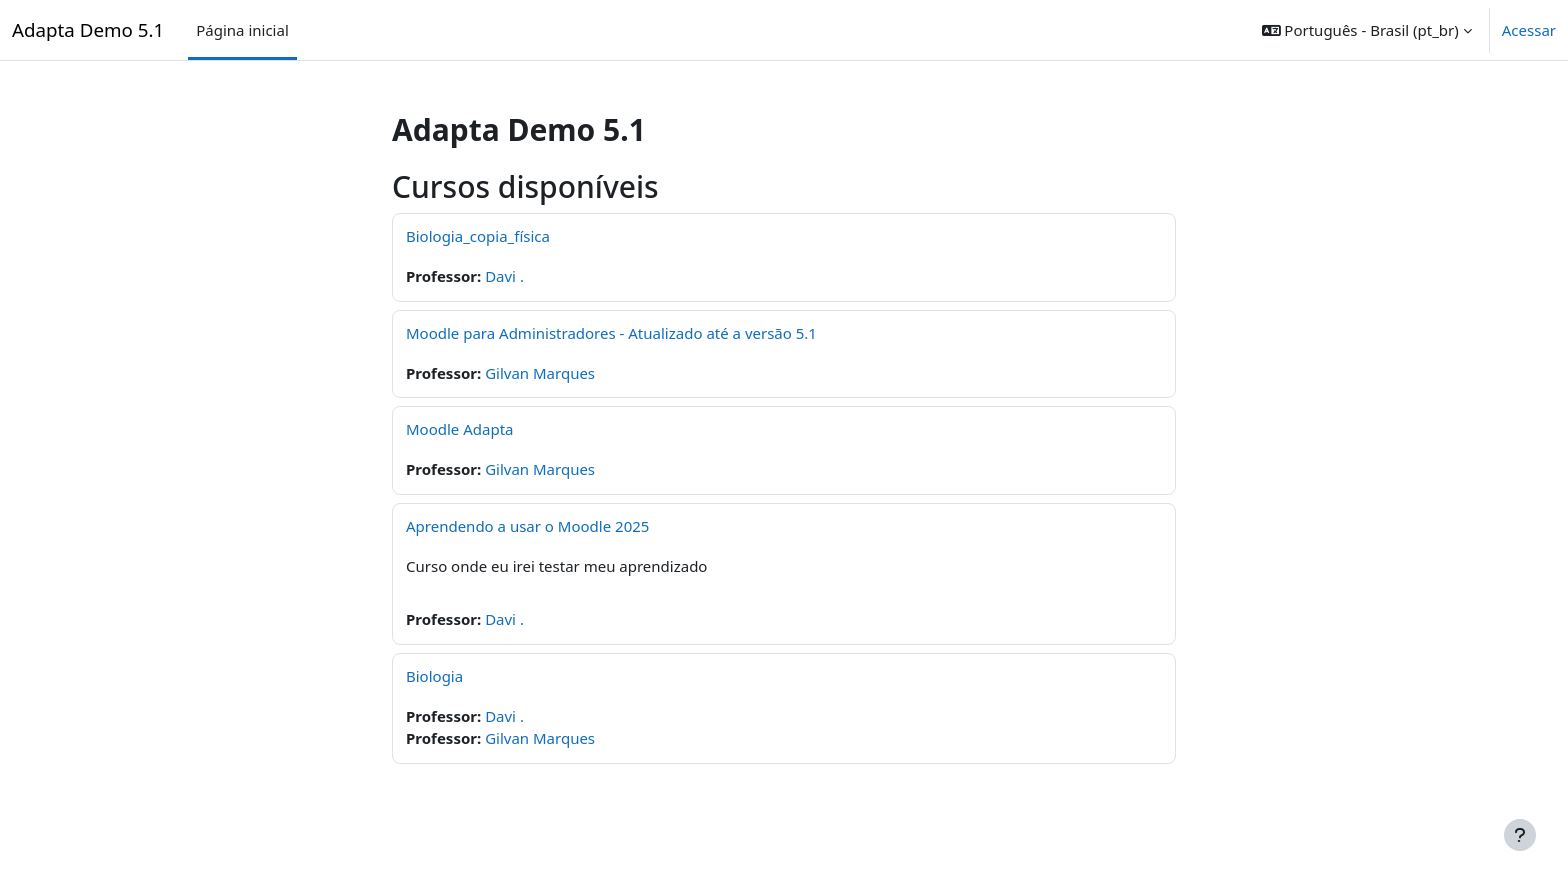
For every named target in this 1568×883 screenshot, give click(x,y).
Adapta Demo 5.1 (88, 29)
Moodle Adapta (460, 429)
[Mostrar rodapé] (1520, 835)
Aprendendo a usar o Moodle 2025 (527, 526)
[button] (1367, 30)
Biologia (434, 676)
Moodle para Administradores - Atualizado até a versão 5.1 (611, 333)
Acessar (1529, 30)
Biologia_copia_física (478, 236)
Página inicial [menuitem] (242, 30)
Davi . (504, 276)
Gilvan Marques (540, 373)
